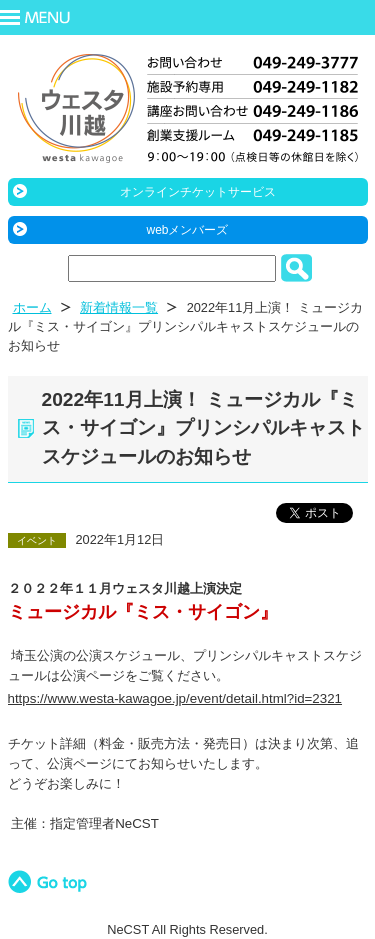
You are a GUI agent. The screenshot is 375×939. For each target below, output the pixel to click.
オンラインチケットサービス (198, 192)
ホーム (32, 307)
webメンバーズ (187, 230)
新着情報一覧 (119, 307)
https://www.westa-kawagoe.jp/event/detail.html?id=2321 (175, 698)
